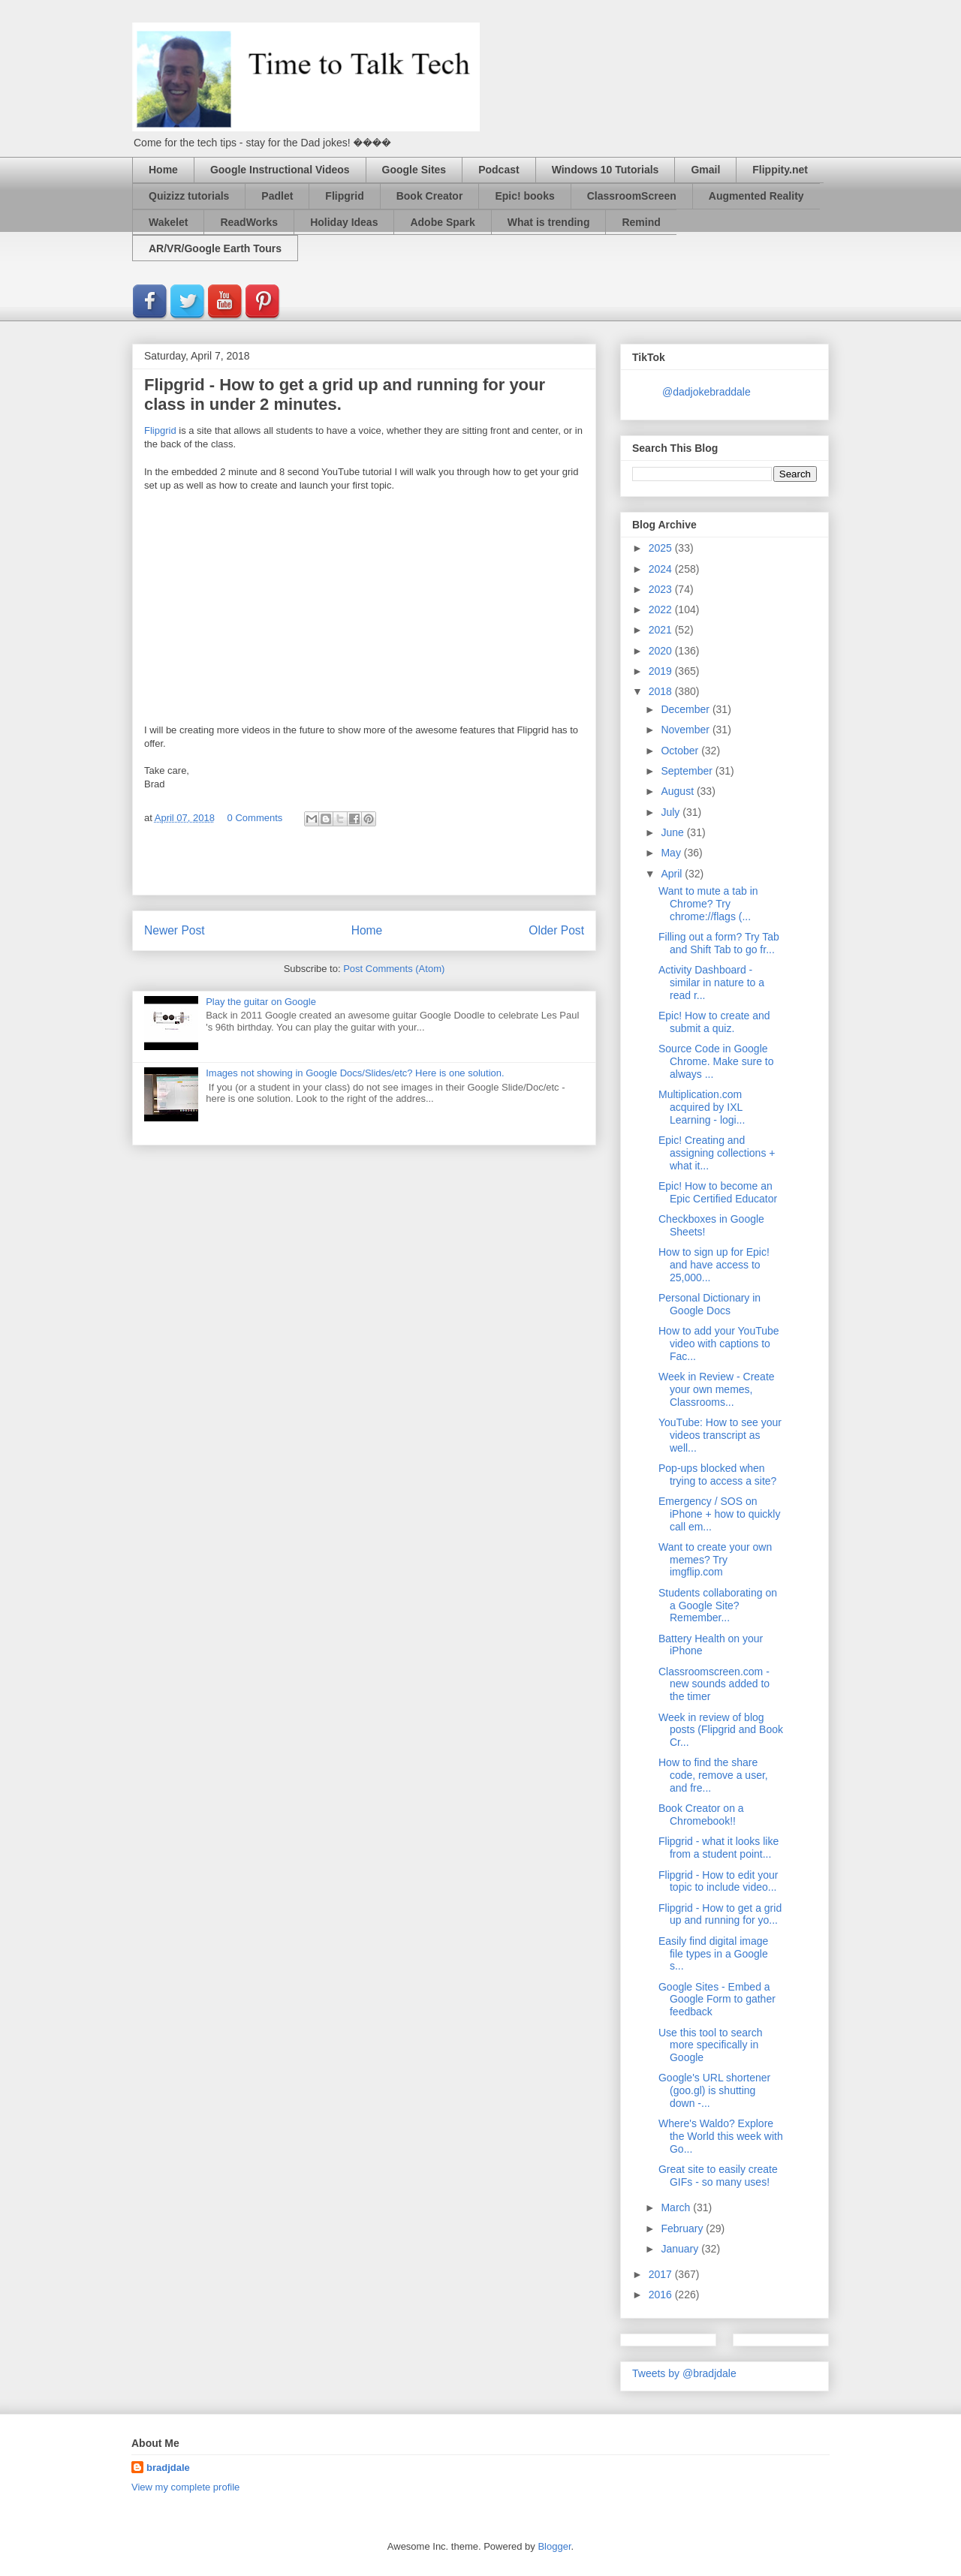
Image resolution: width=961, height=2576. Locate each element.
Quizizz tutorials (189, 196)
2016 (662, 2295)
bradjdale (168, 2467)
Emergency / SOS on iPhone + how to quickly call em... (719, 1514)
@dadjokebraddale (706, 392)
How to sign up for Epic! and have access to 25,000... (714, 1264)
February (683, 2228)
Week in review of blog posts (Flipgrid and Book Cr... (720, 1730)
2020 (662, 651)
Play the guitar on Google (261, 1001)
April (673, 874)
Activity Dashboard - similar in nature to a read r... (711, 982)
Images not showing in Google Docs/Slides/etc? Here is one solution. (355, 1073)
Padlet (277, 196)
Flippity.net (780, 170)
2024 (662, 569)
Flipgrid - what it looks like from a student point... (718, 1847)
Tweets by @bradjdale (684, 2373)
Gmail (705, 170)
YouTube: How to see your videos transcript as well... (720, 1435)
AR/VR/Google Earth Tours (215, 248)
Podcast (498, 170)
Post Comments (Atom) (393, 968)
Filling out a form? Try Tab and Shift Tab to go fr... (718, 943)
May (672, 853)
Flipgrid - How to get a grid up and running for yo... (720, 1914)
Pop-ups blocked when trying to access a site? (717, 1474)
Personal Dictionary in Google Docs (709, 1304)
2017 (662, 2274)
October (681, 751)
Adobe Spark (442, 222)
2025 (662, 548)
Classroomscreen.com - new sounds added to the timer (714, 1684)
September (688, 771)
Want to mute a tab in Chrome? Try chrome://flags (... (708, 903)
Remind (641, 222)
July (671, 812)
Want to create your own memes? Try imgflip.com (715, 1559)
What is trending (549, 222)
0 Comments (255, 817)
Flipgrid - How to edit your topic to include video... (718, 1881)
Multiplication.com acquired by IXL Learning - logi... (701, 1107)
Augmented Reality (756, 196)
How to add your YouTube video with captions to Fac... (718, 1343)
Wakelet (168, 222)
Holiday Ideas (344, 222)
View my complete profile (185, 2487)
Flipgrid (344, 196)
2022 (662, 609)
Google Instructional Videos (280, 170)
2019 (662, 671)
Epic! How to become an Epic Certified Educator (717, 1192)
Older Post (556, 930)
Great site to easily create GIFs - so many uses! (718, 2175)
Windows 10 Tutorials (605, 170)
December (686, 709)
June (673, 832)
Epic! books (524, 196)
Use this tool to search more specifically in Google (710, 2045)
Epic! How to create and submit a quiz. (714, 1022)
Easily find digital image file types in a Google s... (713, 1954)
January (681, 2249)
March (677, 2207)
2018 (662, 691)
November (686, 730)
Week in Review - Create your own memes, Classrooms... (716, 1389)
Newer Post (174, 930)
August (678, 791)
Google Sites (414, 170)
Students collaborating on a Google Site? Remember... (717, 1605)
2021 (662, 630)
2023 (662, 589)
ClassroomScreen (631, 196)
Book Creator (429, 196)
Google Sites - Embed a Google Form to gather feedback (717, 1999)
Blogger (554, 2546)
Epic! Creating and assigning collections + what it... (716, 1153)
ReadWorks (249, 222)
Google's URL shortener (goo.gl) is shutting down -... (714, 2090)
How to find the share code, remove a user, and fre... (713, 1775)
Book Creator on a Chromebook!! (701, 1814)
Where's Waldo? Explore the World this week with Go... (720, 2136)
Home (163, 170)
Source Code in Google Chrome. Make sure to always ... (716, 1061)
